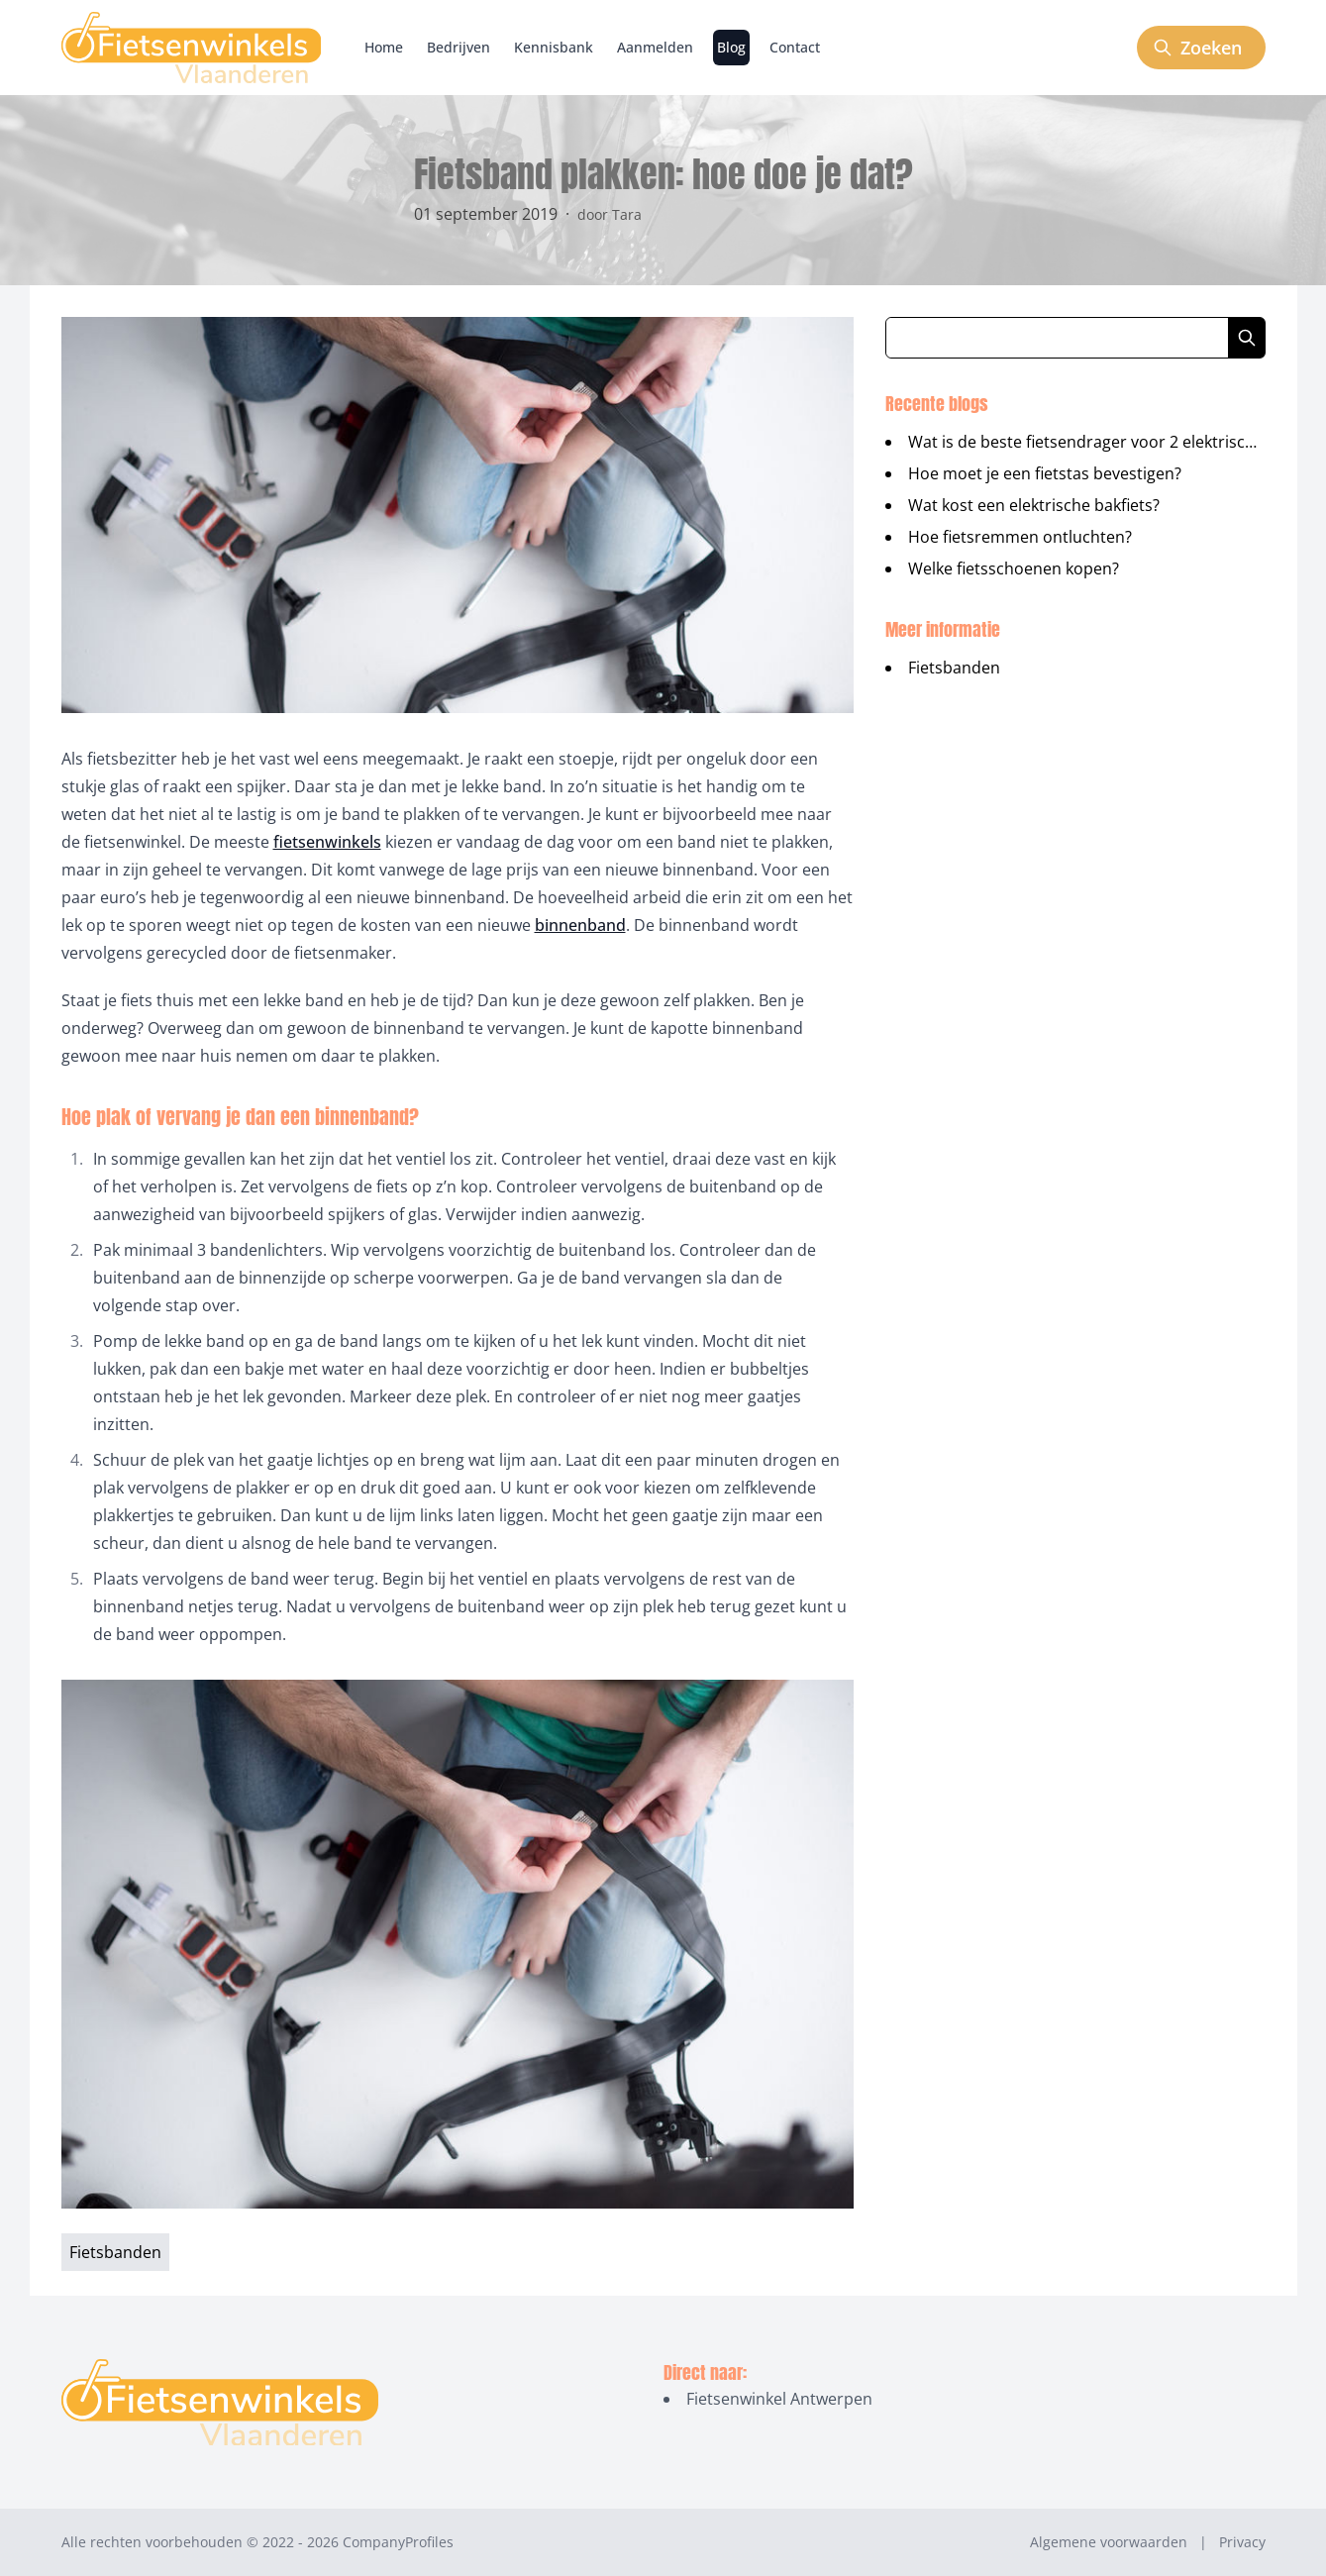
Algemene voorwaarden (1108, 2541)
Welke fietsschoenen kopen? (1013, 568)
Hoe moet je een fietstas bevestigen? (1044, 473)
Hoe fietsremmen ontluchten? (1020, 537)
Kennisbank (553, 47)
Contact (794, 47)
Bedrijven (458, 47)
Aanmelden (655, 47)
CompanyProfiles (398, 2541)
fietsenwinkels (327, 842)
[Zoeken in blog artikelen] (1057, 338)
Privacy (1242, 2541)
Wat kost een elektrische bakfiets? (1034, 505)
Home (383, 47)
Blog (731, 47)
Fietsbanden (954, 667)
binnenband (580, 925)
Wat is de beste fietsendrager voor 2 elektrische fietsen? (1116, 442)
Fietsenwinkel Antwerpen (779, 2399)
